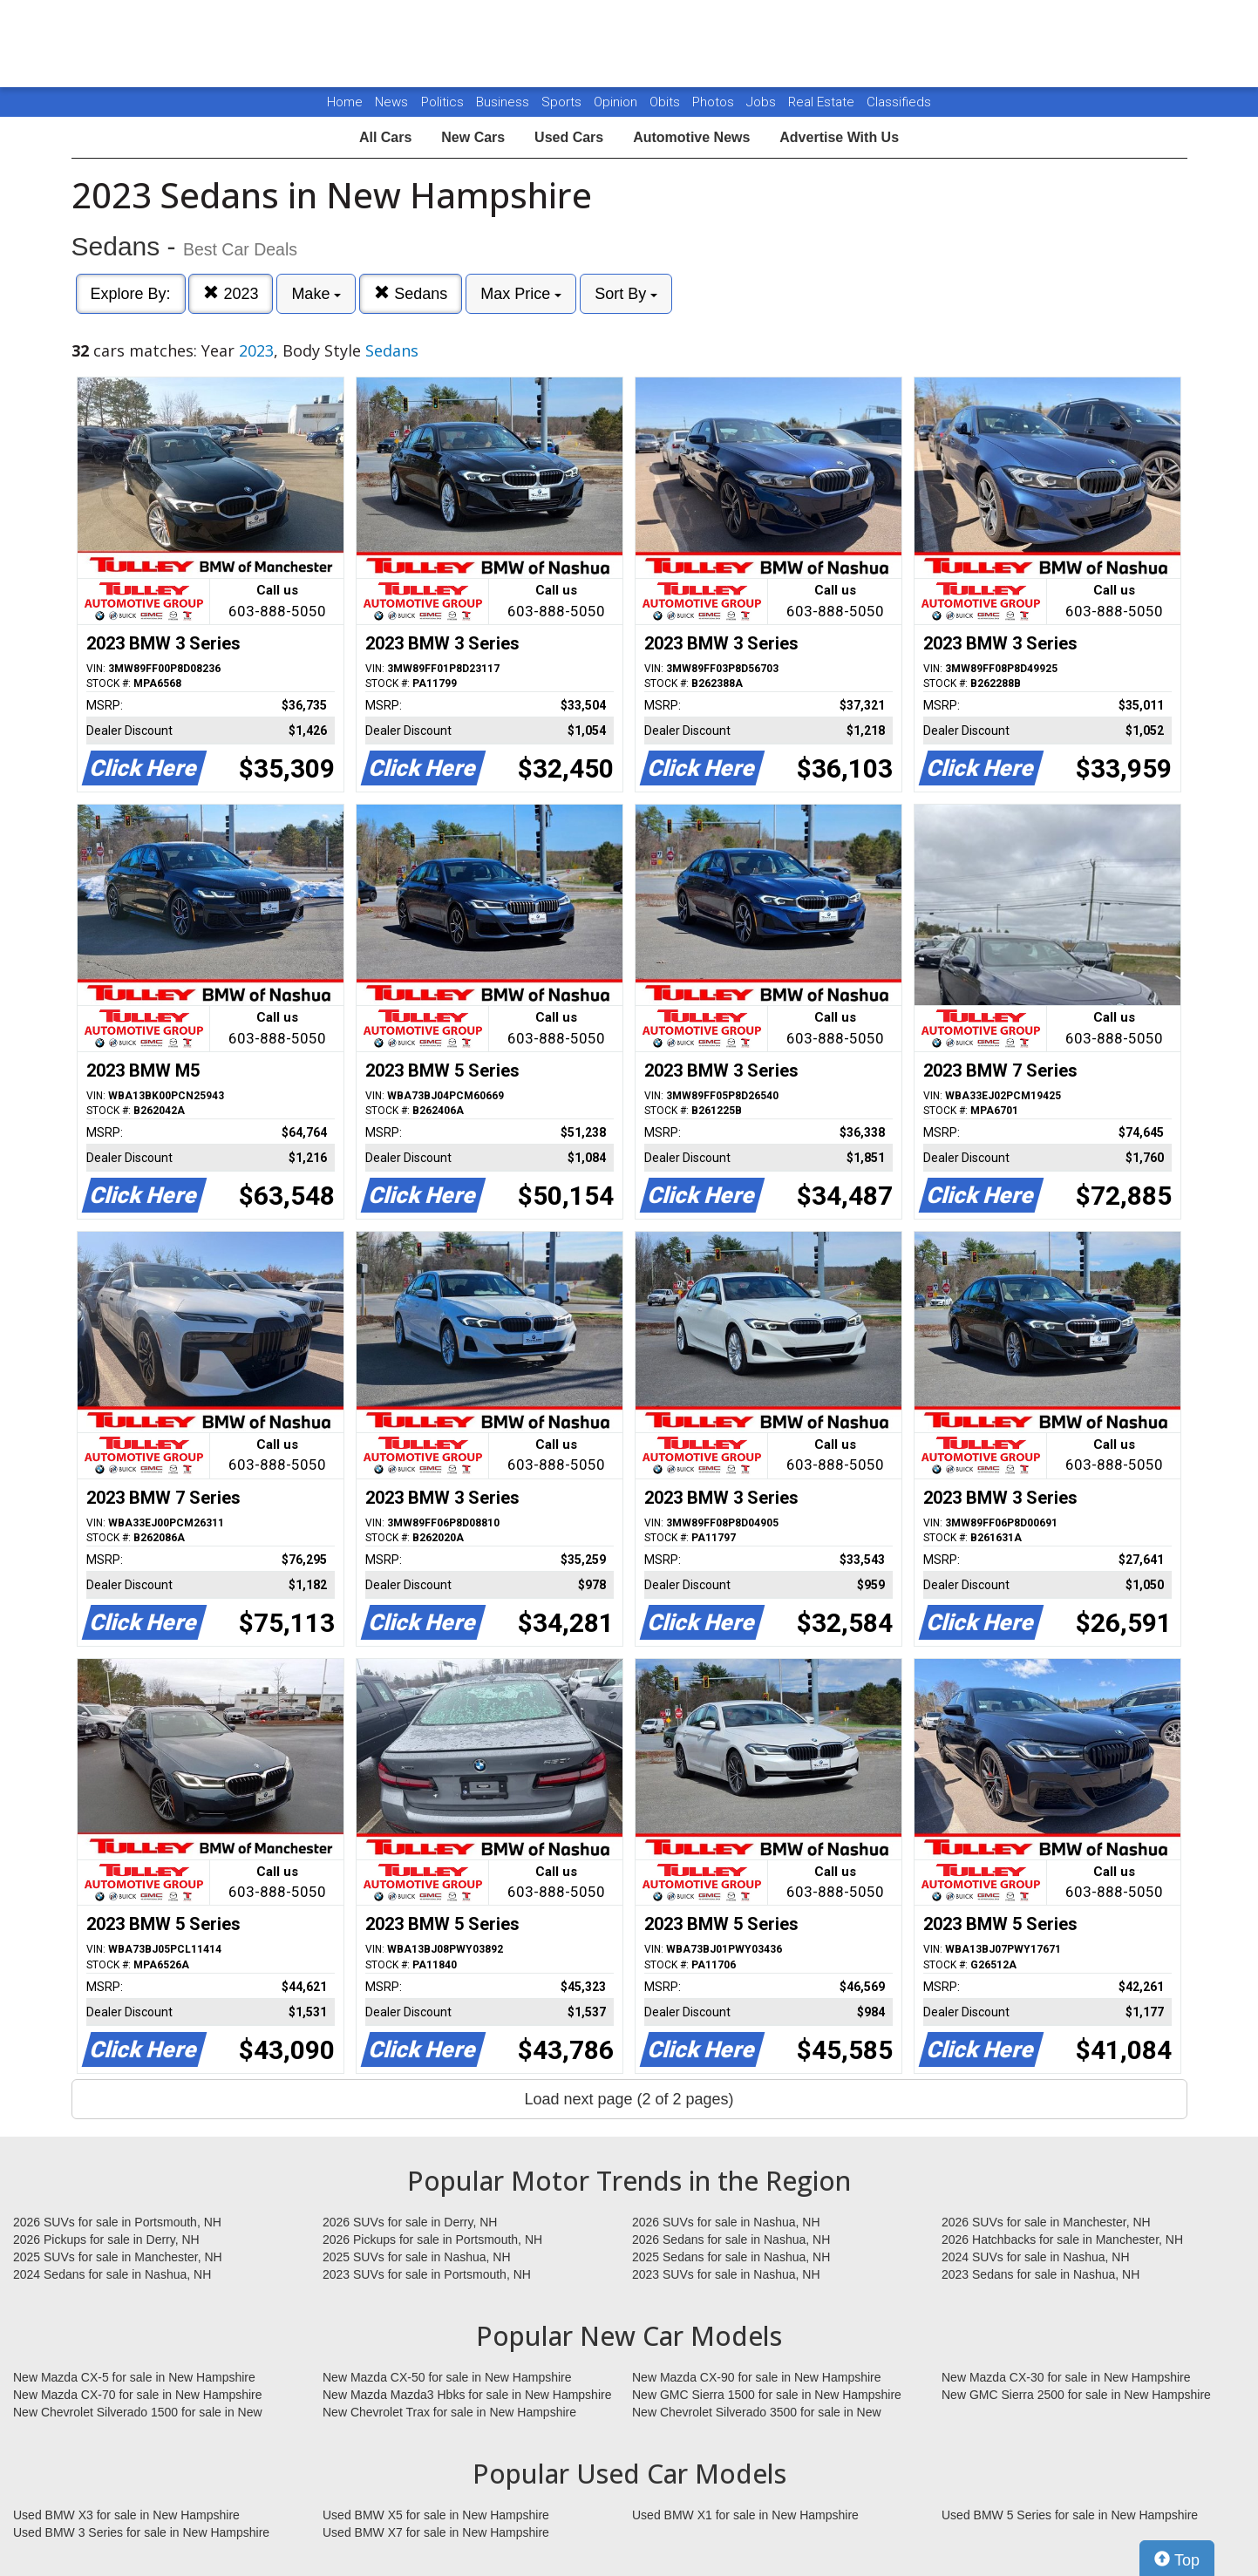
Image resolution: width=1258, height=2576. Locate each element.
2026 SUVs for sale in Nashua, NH (726, 2222)
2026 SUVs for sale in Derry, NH (410, 2222)
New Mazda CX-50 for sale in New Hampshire (447, 2377)
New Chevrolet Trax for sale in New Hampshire (449, 2412)
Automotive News (691, 137)
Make (316, 293)
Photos (715, 102)
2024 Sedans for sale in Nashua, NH (112, 2274)
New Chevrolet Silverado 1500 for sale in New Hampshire (137, 2413)
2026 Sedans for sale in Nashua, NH (731, 2239)
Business (504, 102)
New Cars (473, 137)
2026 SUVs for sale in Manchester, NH (1046, 2222)
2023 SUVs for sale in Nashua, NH (726, 2274)
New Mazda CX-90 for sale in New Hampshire (756, 2377)
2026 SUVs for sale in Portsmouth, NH (117, 2222)
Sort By (626, 293)
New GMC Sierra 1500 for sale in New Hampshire (766, 2395)
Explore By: (131, 293)
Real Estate (823, 102)
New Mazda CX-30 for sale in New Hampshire (1066, 2377)
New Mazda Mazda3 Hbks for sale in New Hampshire (467, 2395)
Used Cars (568, 137)
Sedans (410, 293)
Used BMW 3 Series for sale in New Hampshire (141, 2532)
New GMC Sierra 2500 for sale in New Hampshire (1076, 2395)
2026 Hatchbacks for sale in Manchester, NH (1062, 2239)
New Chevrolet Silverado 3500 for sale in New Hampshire (756, 2413)
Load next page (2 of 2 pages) (628, 2099)
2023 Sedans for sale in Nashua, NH (1040, 2274)
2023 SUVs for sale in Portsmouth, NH (427, 2274)
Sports (563, 102)
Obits (666, 102)
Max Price (520, 293)
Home (345, 102)
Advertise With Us (839, 137)
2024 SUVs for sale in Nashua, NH (1036, 2257)
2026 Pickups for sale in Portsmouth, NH (432, 2239)
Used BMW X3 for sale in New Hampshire (126, 2515)
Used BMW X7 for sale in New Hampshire (436, 2532)
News (391, 102)
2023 (230, 293)
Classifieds (899, 102)
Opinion (617, 102)
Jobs (762, 102)
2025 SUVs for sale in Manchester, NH (117, 2257)
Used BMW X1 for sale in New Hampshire (745, 2515)
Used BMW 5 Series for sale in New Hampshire (1070, 2515)
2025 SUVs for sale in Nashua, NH (417, 2257)
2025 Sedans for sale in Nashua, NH (731, 2257)
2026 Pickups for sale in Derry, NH (106, 2239)
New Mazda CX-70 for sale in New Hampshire (137, 2395)
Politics (442, 102)
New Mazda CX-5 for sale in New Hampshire (134, 2377)
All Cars (385, 137)
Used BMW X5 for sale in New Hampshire (436, 2515)
